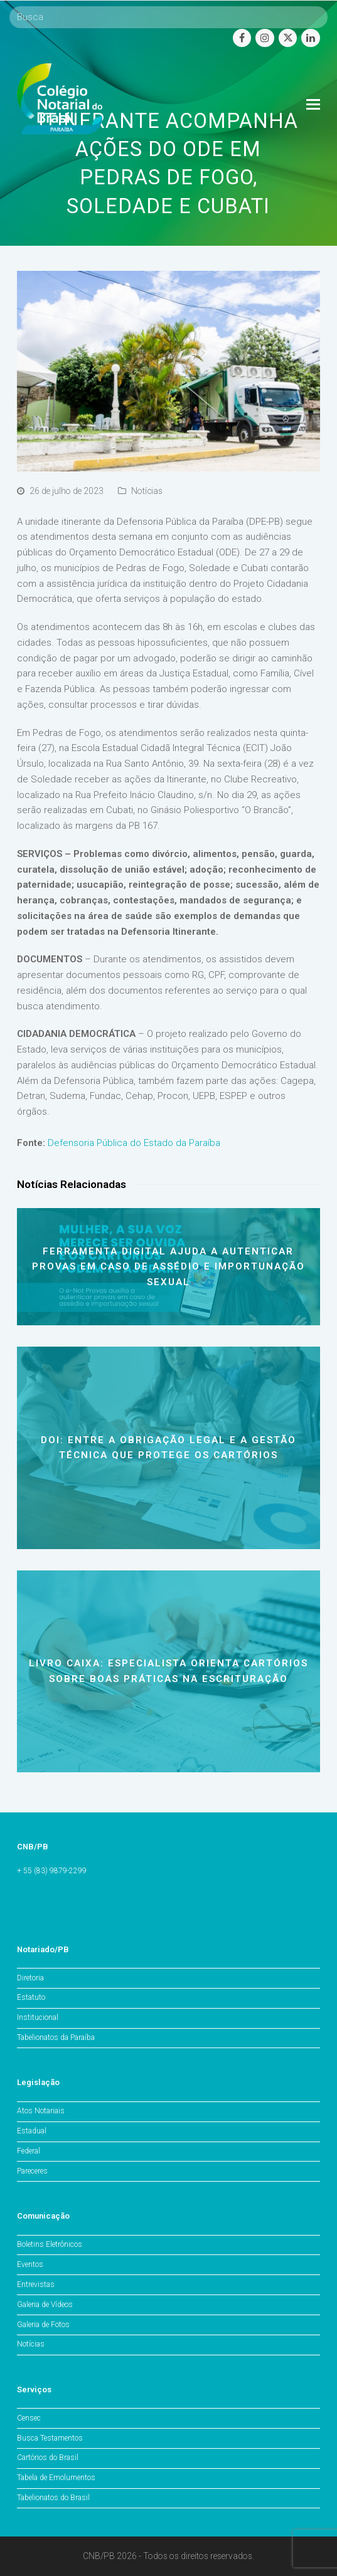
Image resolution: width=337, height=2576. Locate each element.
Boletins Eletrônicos (49, 2244)
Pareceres (32, 2171)
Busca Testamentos (50, 2438)
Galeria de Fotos (43, 2324)
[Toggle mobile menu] (313, 104)
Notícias (147, 491)
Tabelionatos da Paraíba (56, 2037)
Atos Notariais (41, 2110)
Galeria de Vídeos (45, 2304)
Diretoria (30, 1978)
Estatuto (31, 1997)
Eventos (30, 2264)
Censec (29, 2418)
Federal (28, 2151)
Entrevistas (36, 2284)
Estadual (31, 2131)
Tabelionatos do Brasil (53, 2497)
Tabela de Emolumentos (56, 2477)
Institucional (37, 2017)
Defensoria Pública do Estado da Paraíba (134, 1143)
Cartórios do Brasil (47, 2457)
